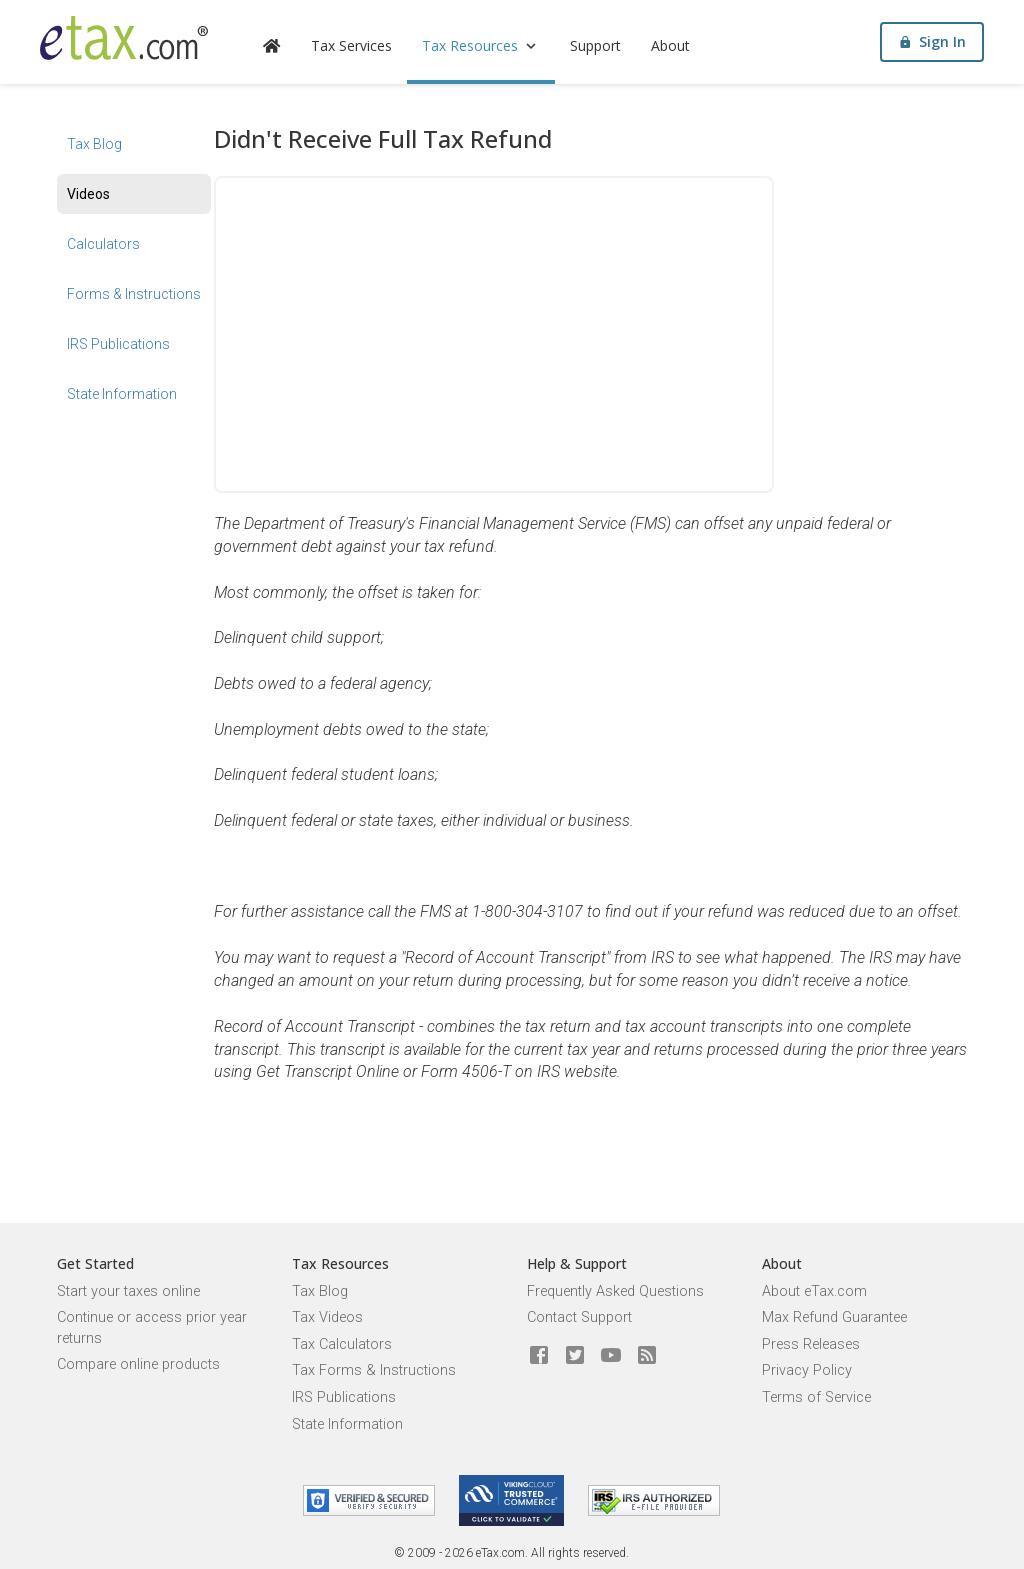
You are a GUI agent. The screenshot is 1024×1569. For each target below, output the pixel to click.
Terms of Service (816, 1397)
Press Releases (811, 1344)
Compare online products (138, 1364)
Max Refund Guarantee (834, 1317)
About (670, 45)
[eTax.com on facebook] (539, 1356)
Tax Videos (327, 1317)
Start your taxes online (128, 1291)
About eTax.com (814, 1291)
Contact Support (579, 1317)
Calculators (103, 244)
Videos (88, 194)
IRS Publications (118, 344)
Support (595, 45)
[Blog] (647, 1356)
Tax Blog (94, 144)
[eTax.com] (124, 38)
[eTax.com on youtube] (611, 1356)
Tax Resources (481, 45)
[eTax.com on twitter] (575, 1356)
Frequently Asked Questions (615, 1291)
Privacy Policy (807, 1370)
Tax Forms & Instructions (374, 1370)
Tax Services (351, 45)
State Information (122, 394)
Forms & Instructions (134, 294)
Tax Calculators (342, 1344)
